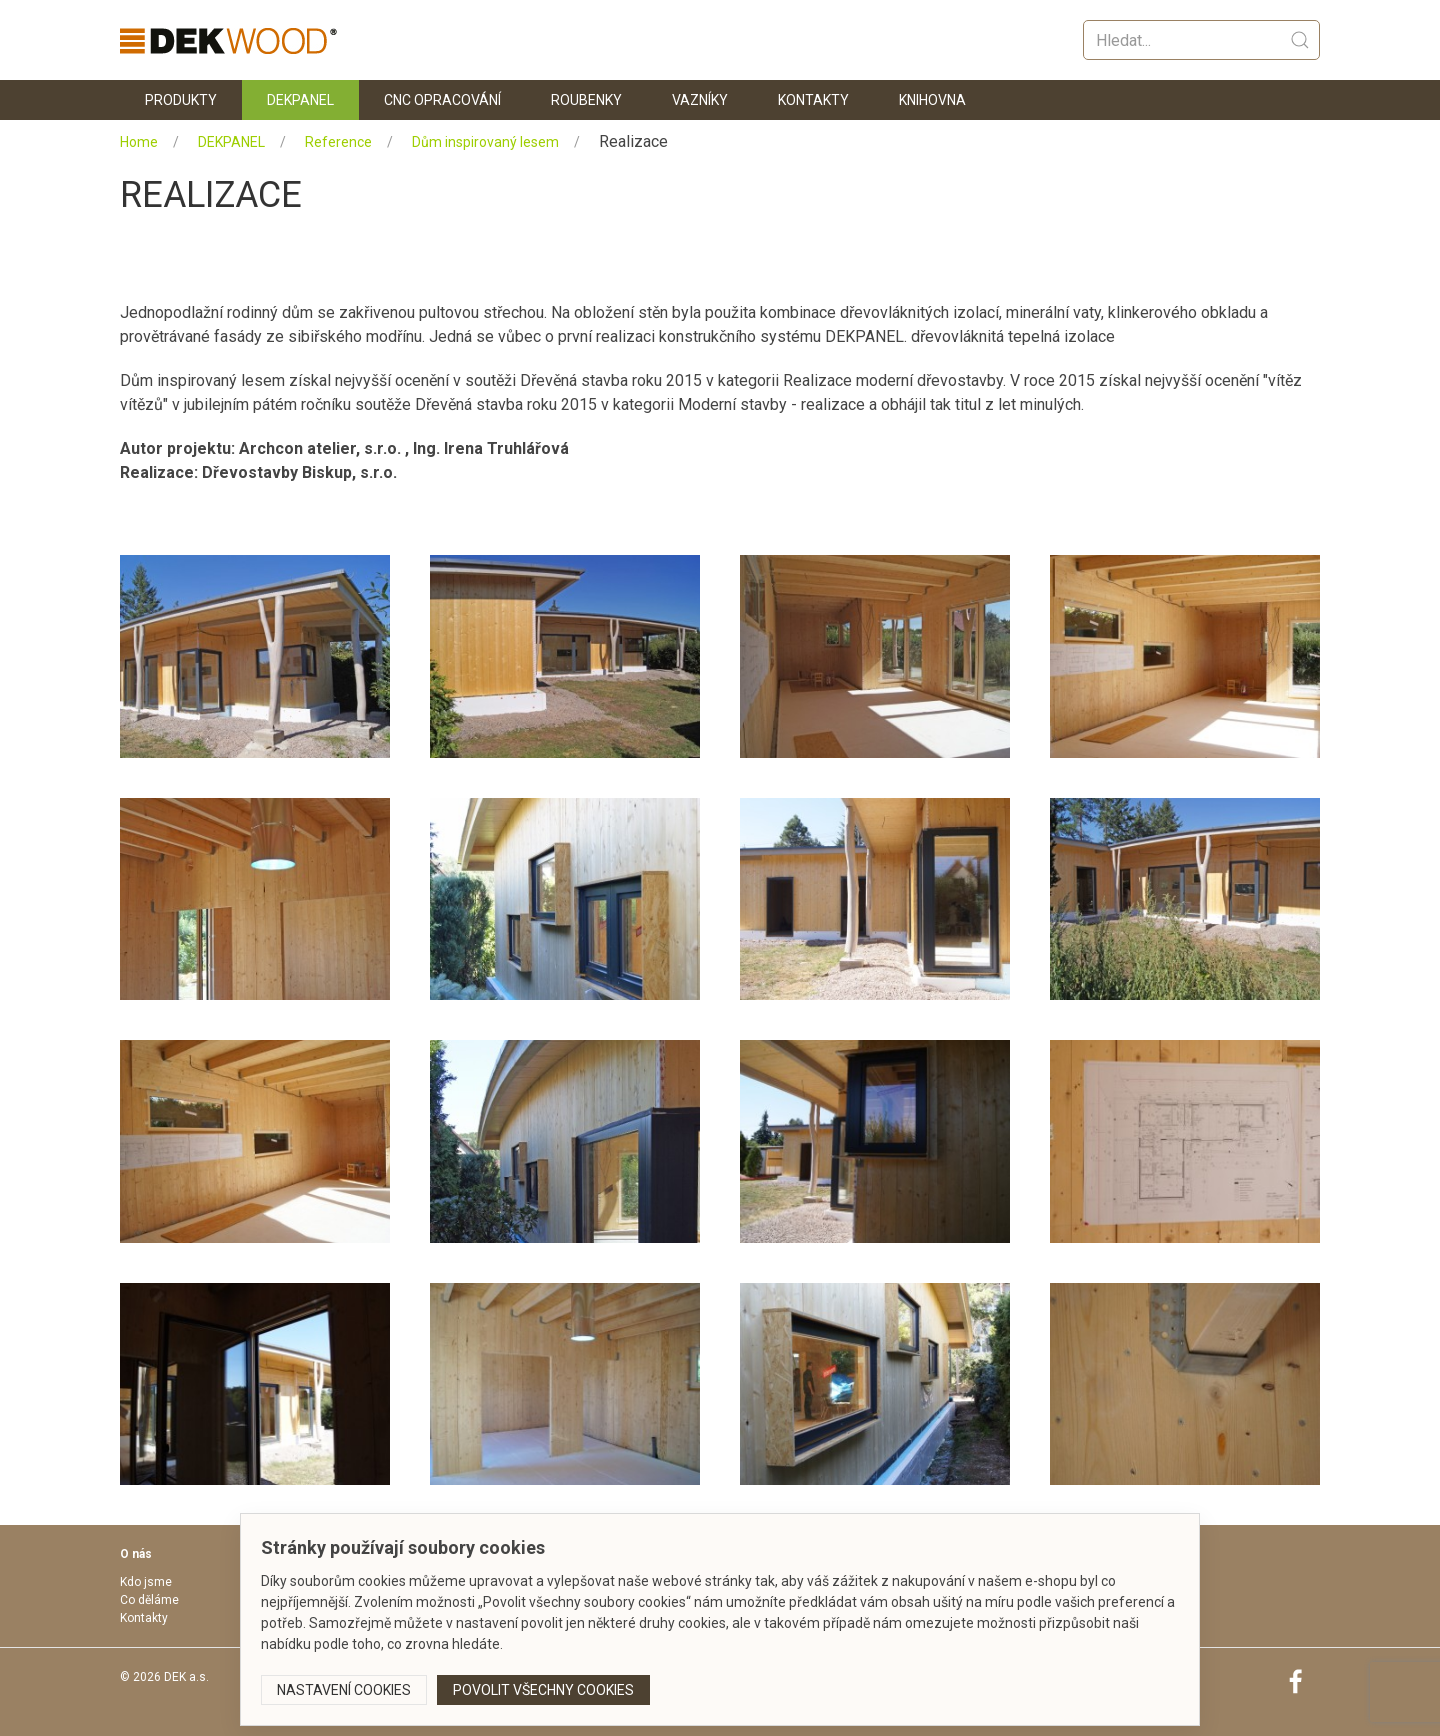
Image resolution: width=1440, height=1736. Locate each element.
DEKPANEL (231, 142)
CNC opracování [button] (442, 100)
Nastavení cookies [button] (344, 1690)
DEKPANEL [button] (300, 100)
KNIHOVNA (932, 100)
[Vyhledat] (1201, 40)
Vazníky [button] (700, 100)
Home (139, 142)
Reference (338, 142)
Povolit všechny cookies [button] (543, 1690)
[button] (235, 656)
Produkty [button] (181, 100)
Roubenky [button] (586, 100)
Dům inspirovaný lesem (485, 142)
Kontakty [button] (813, 100)
